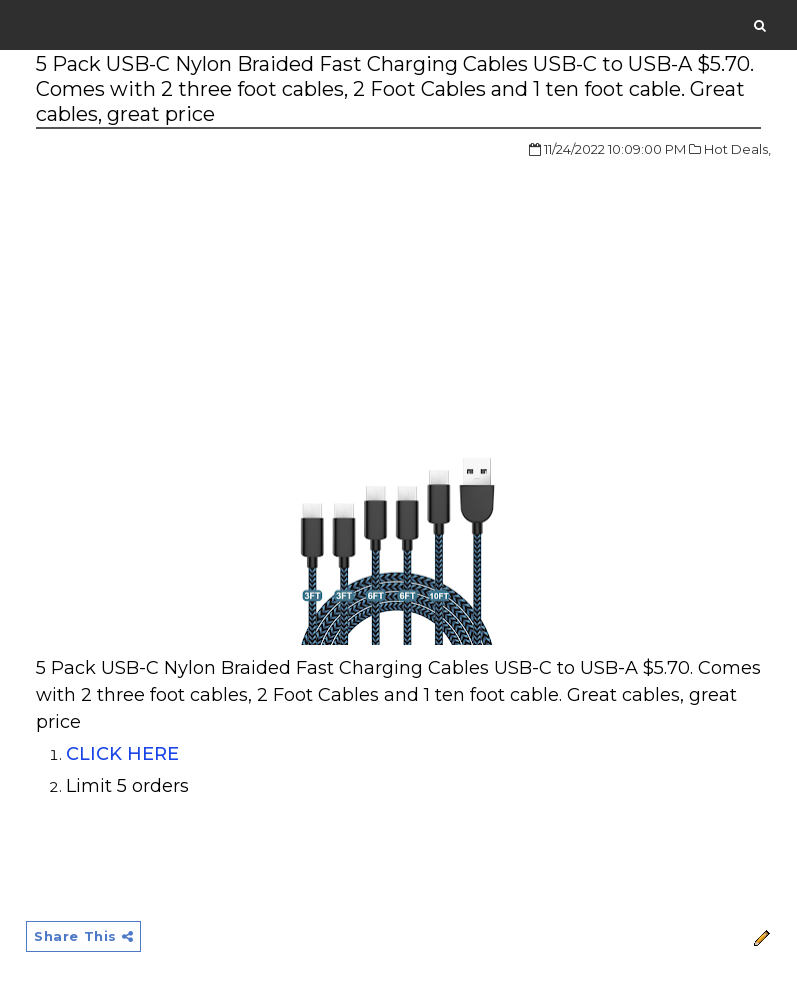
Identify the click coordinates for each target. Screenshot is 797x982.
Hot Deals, (737, 149)
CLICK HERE (122, 754)
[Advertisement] (204, 289)
